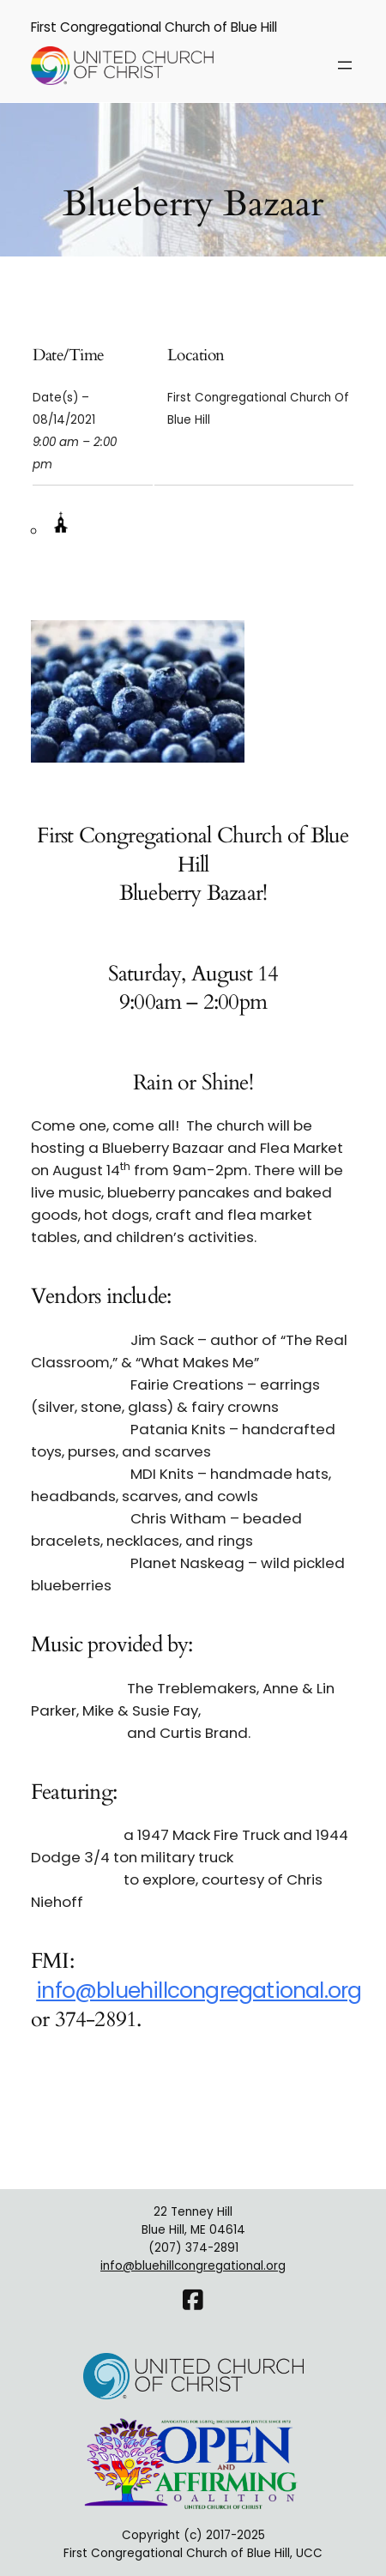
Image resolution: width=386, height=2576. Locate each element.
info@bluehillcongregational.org (198, 1991)
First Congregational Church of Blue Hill (154, 27)
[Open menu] (345, 65)
